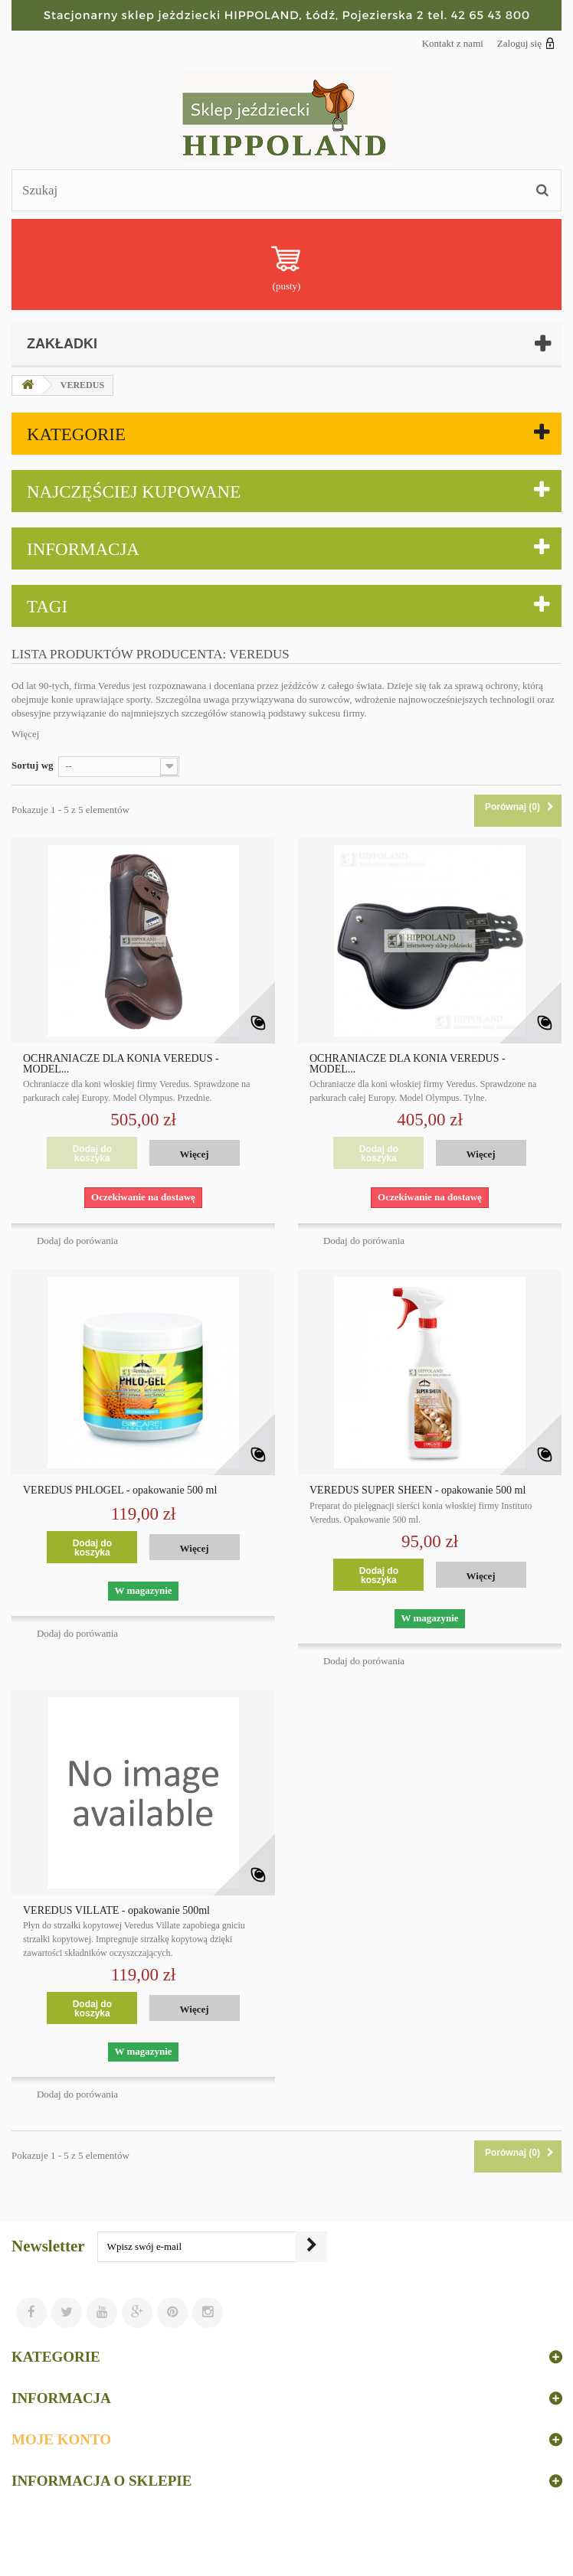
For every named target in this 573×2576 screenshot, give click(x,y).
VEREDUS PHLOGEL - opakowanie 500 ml (120, 1490)
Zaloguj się (526, 43)
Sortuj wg (32, 765)
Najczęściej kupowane (134, 491)
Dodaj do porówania (77, 1240)
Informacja (83, 549)
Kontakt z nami (452, 43)
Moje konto (61, 2439)
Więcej (25, 733)
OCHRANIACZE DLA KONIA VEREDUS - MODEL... (121, 1064)
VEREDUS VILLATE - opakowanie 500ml (116, 1910)
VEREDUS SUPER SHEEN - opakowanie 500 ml (417, 1490)
